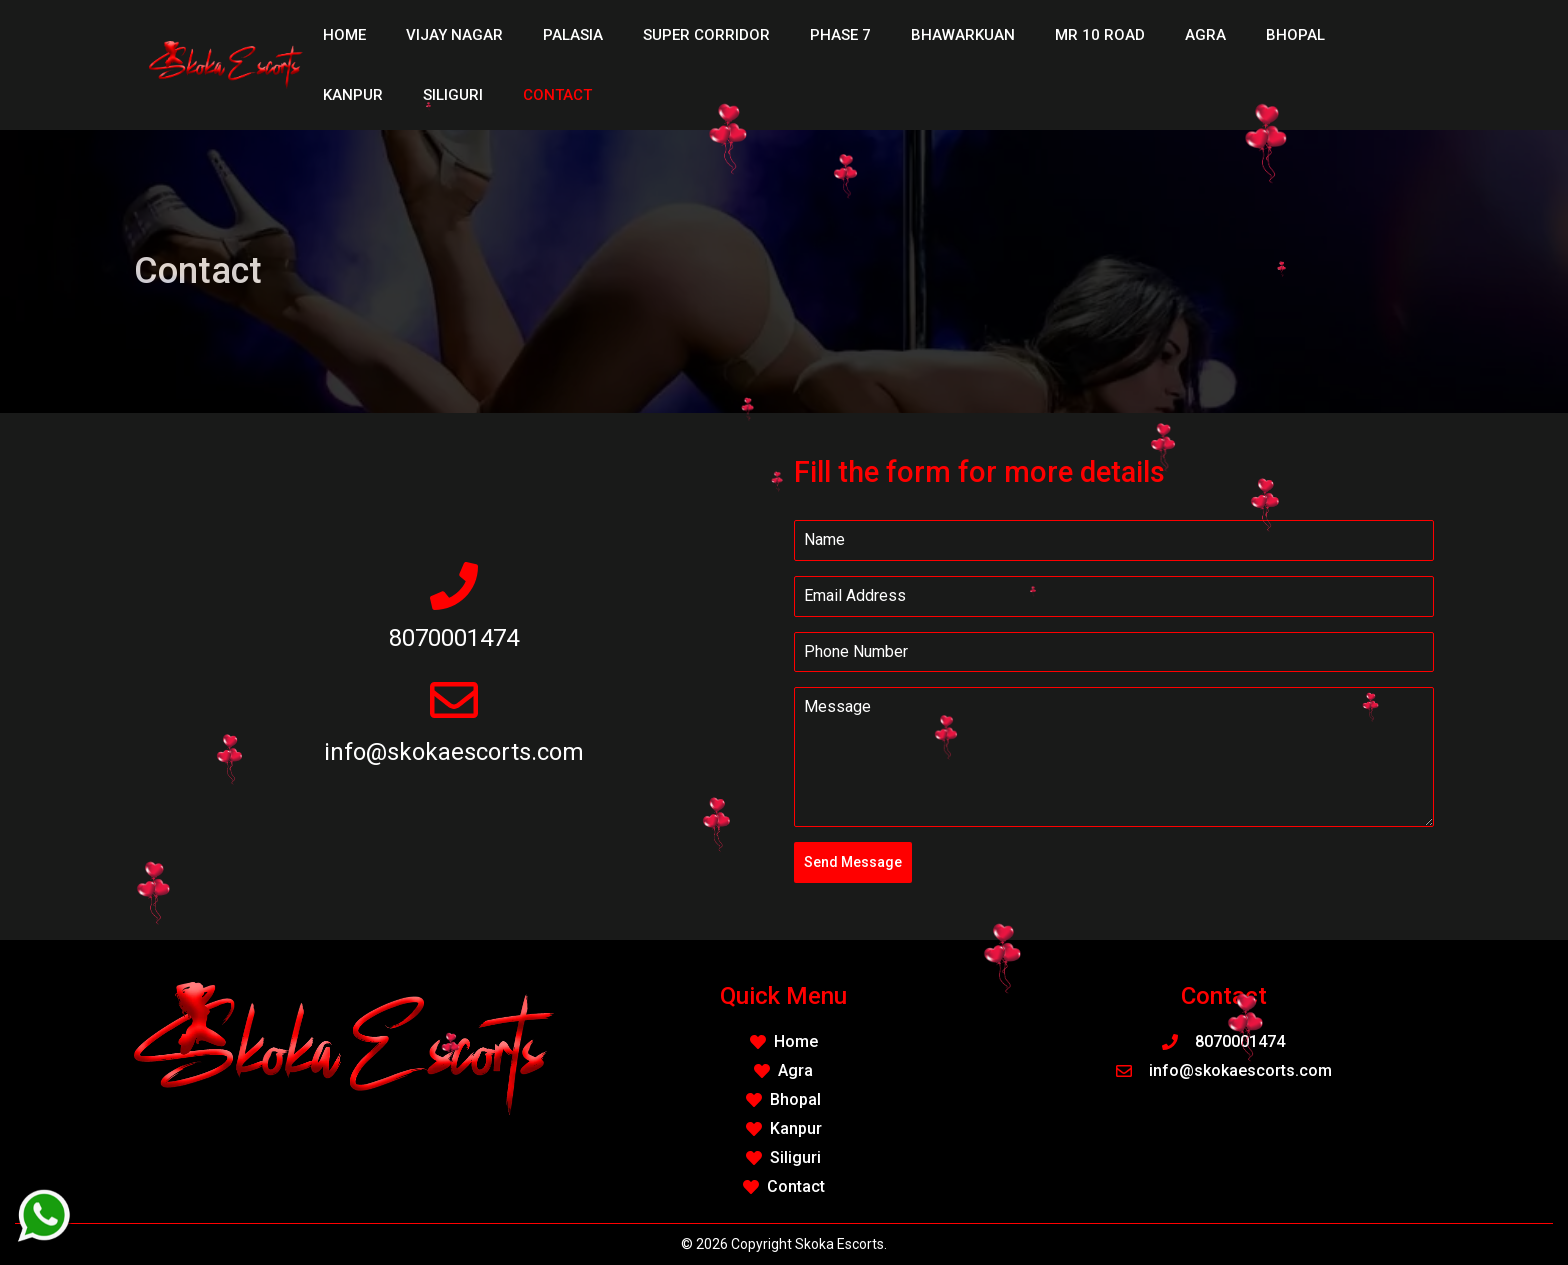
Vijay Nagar (454, 35)
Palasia (573, 35)
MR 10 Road (1100, 35)
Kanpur (353, 95)
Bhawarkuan (963, 35)
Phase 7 (840, 35)
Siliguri (453, 95)
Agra (1205, 35)
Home (344, 35)
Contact (557, 95)
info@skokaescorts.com (454, 752)
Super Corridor (706, 35)
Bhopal (1295, 35)
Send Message (853, 862)
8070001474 (454, 638)
